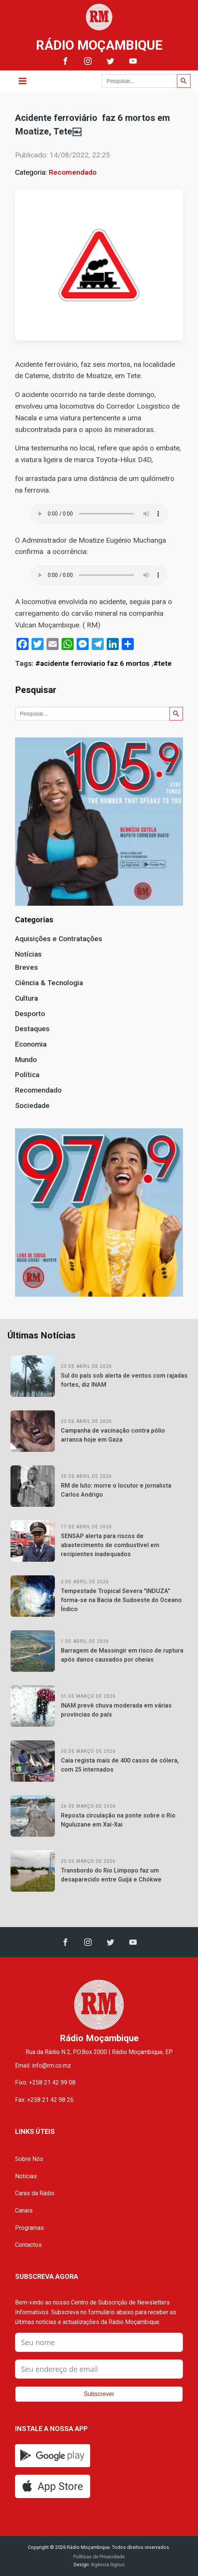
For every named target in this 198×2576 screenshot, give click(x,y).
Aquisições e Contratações (58, 938)
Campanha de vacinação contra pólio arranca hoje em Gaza (113, 1435)
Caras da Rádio (34, 2193)
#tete (162, 663)
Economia (31, 1044)
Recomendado (73, 172)
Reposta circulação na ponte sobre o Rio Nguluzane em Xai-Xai (118, 1820)
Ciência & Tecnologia (49, 982)
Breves (26, 967)
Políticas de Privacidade (99, 2556)
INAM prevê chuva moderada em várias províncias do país (116, 1710)
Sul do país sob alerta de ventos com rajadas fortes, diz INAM (124, 1380)
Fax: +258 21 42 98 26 (44, 2099)
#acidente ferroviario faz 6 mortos (92, 663)
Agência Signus (107, 2564)
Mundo (26, 1059)
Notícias (28, 954)
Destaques (32, 1028)
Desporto (30, 1013)
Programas (29, 2227)
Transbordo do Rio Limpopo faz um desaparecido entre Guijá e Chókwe (111, 1875)
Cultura (26, 998)
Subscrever (99, 2394)
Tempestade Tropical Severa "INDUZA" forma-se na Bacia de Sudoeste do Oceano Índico (121, 1600)
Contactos (28, 2244)
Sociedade (32, 1105)
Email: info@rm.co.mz (43, 2065)
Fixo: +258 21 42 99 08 (45, 2082)
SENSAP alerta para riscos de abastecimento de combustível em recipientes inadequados (110, 1545)
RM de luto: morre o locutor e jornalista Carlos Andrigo (116, 1490)
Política (27, 1074)
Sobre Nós (29, 2158)
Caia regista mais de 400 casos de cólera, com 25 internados (120, 1765)
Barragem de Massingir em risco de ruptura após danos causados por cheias (122, 1655)
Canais (24, 2210)
